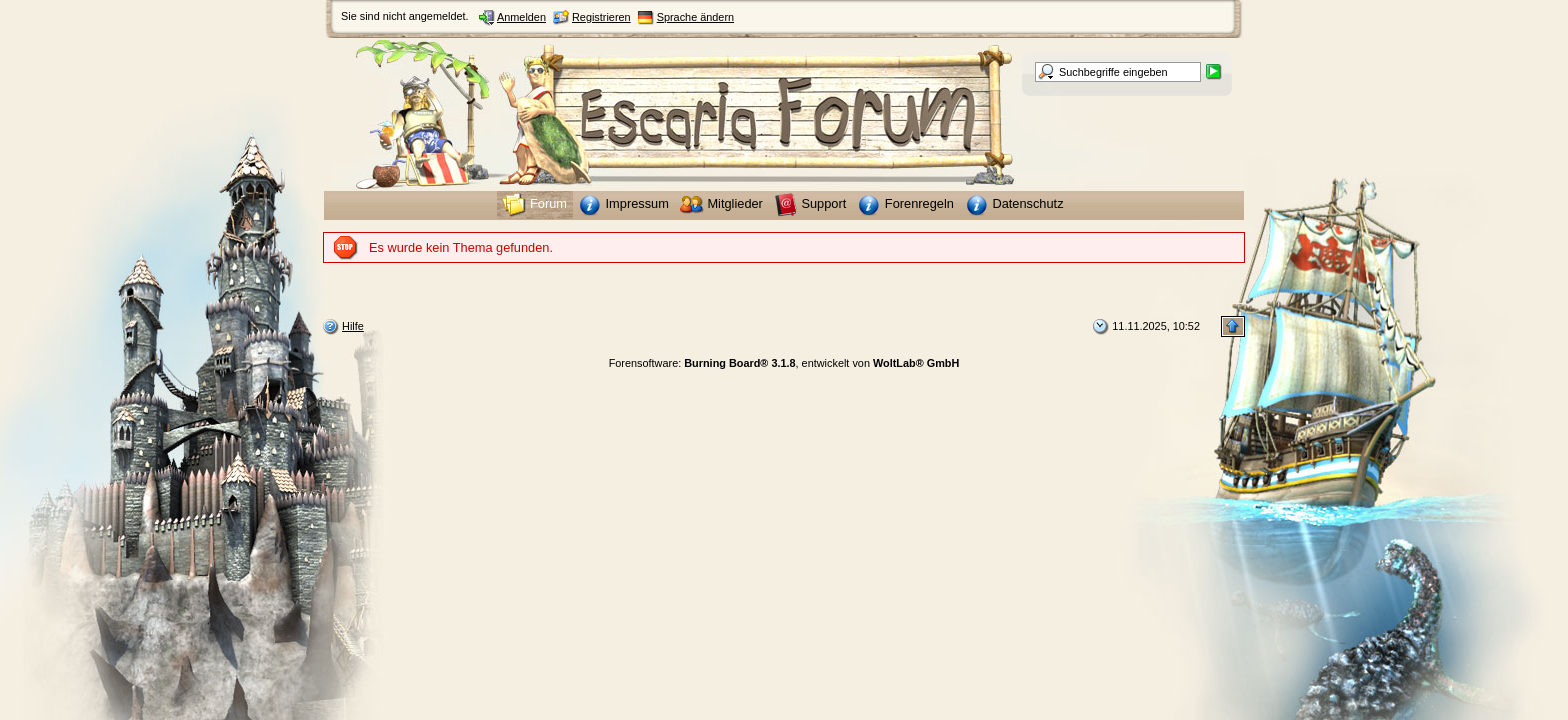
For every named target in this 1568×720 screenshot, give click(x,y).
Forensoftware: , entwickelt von (784, 363)
